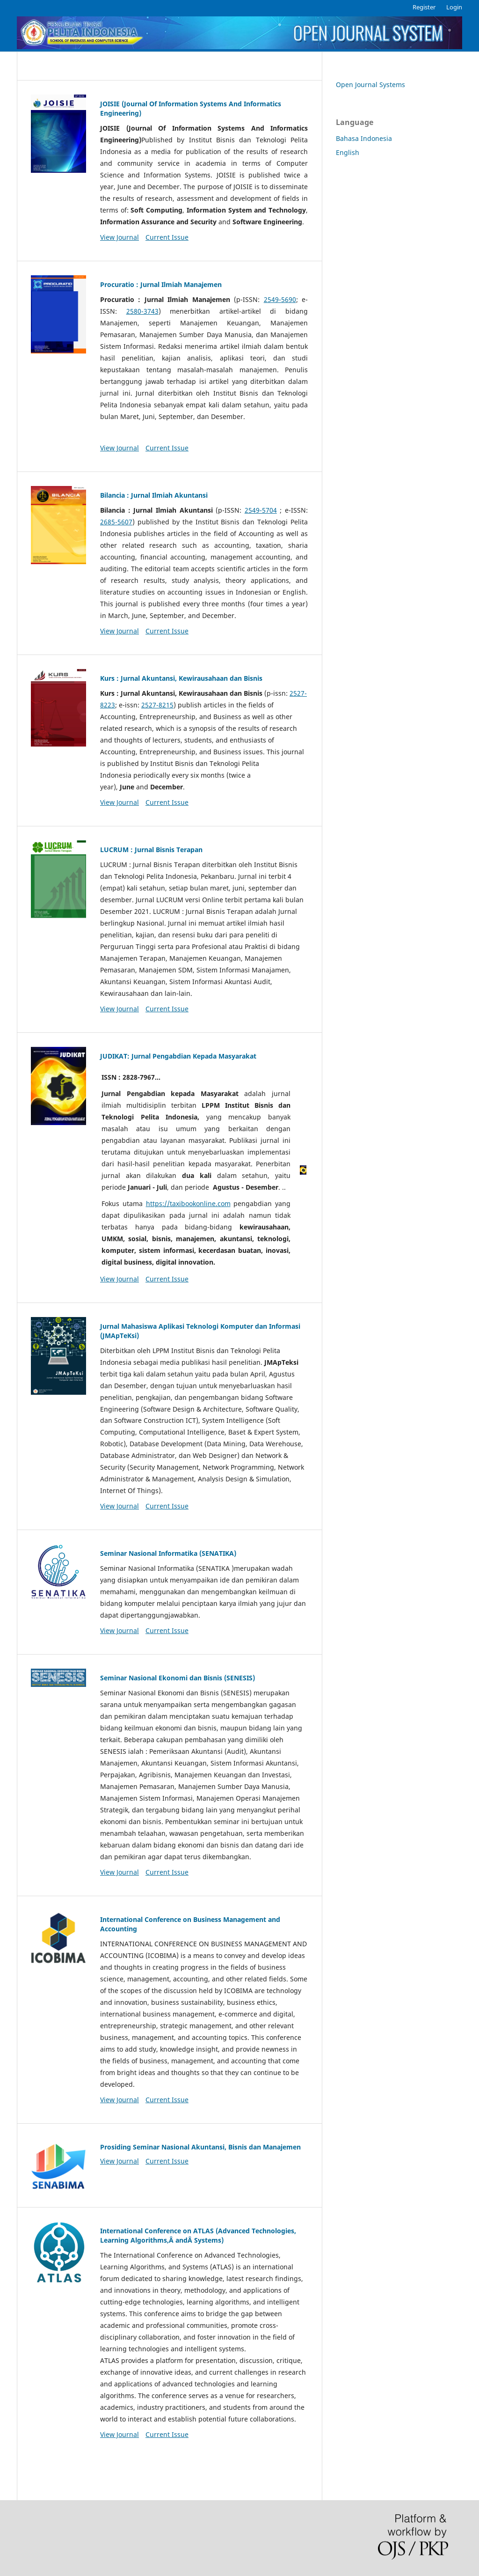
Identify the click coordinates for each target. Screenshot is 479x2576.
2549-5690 (280, 299)
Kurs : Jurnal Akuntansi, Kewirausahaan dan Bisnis (181, 678)
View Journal (119, 237)
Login (454, 7)
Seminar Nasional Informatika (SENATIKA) (168, 1553)
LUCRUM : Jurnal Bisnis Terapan (151, 849)
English (347, 152)
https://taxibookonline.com (188, 1203)
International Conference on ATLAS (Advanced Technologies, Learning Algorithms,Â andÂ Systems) (198, 2235)
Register (424, 7)
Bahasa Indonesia (364, 138)
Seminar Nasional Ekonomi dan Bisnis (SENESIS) (177, 1677)
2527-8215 (157, 704)
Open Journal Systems (370, 84)
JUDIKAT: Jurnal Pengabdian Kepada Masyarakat (178, 1056)
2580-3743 (142, 311)
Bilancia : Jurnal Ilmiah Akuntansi (154, 495)
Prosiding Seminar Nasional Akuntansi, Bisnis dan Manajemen (200, 2146)
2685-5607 (116, 521)
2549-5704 (261, 510)
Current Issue (167, 237)
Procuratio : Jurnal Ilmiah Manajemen (161, 284)
